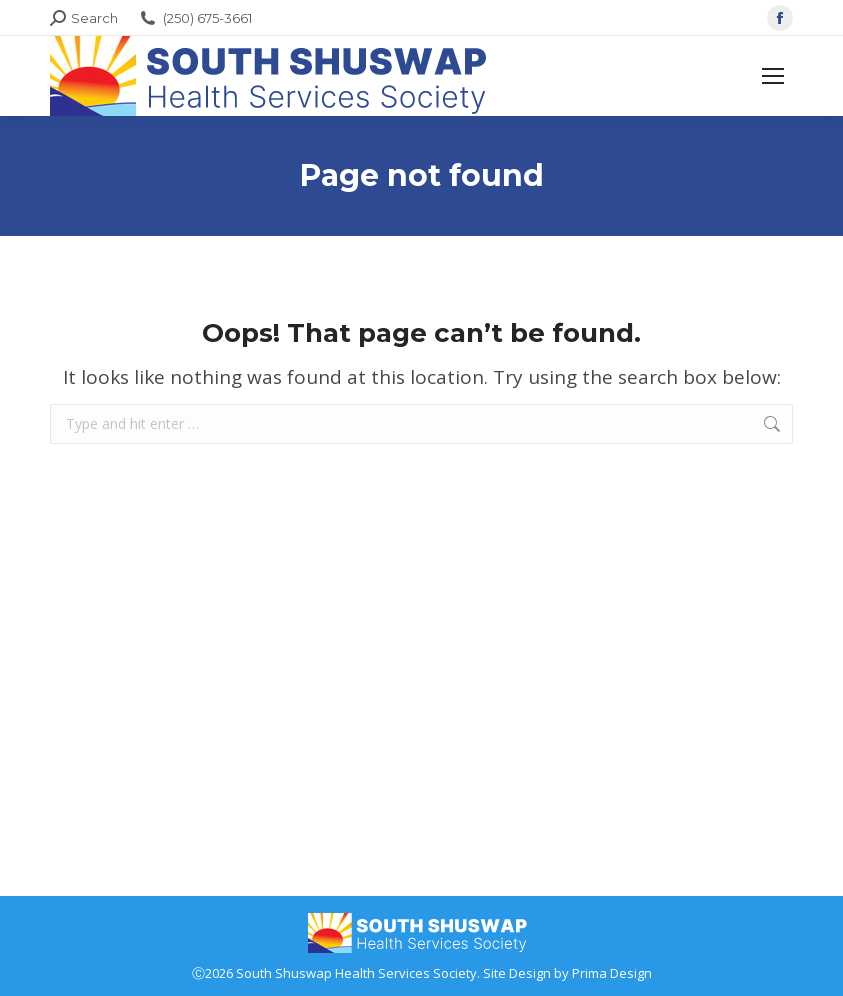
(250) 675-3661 (195, 18)
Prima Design (612, 973)
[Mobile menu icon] (773, 76)
